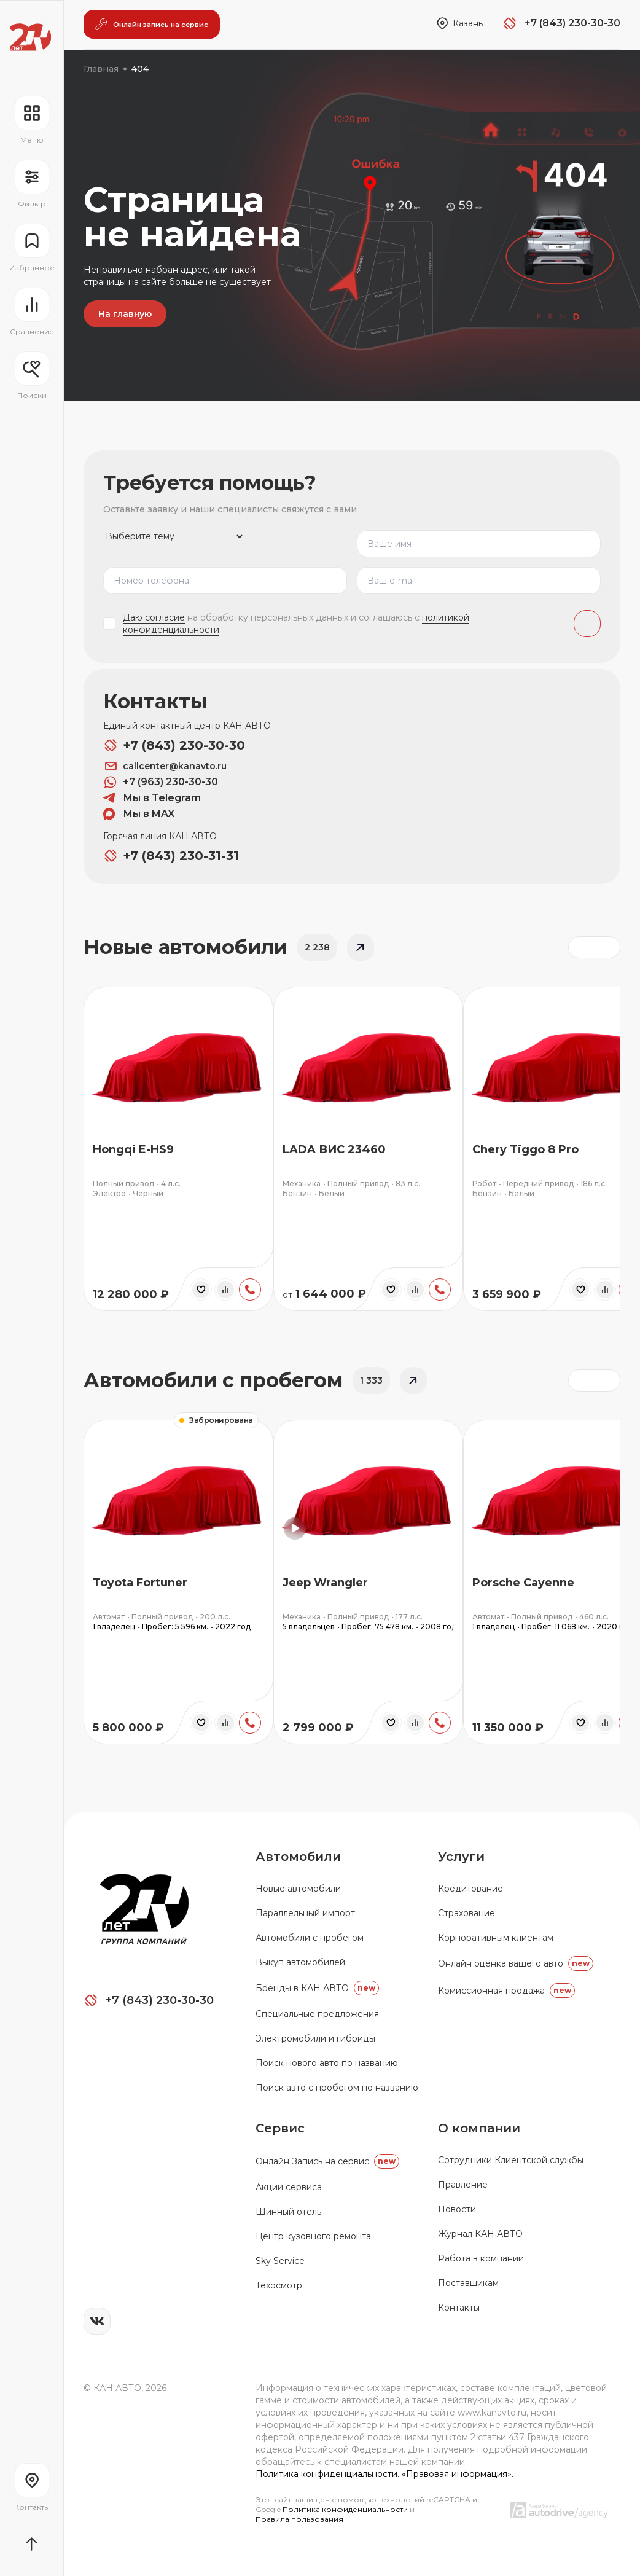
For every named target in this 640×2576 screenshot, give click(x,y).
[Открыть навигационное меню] (31, 120)
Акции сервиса (289, 2187)
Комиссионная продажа (506, 1990)
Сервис (280, 2128)
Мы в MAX (138, 814)
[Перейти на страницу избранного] (31, 248)
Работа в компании (481, 2258)
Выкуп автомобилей (300, 1962)
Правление (463, 2184)
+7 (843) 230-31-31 (171, 855)
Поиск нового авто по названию (327, 2063)
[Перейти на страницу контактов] (31, 2487)
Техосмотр (279, 2285)
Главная (101, 68)
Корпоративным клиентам (495, 1937)
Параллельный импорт (305, 1913)
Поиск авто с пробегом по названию (337, 2087)
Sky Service (280, 2260)
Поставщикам (468, 2282)
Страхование (466, 1913)
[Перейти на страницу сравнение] (31, 312)
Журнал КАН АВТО (480, 2233)
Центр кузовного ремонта (313, 2236)
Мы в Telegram (152, 798)
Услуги (461, 1856)
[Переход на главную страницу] (30, 37)
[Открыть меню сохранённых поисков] (31, 376)
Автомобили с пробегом (310, 1937)
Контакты (459, 2307)
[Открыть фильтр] (31, 184)
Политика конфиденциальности (346, 2509)
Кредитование (470, 1888)
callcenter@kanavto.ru (165, 766)
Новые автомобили (298, 1888)
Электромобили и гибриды (315, 2038)
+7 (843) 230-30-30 (174, 745)
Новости (457, 2209)
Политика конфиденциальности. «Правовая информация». (384, 2474)
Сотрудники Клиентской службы (510, 2160)
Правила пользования (299, 2519)
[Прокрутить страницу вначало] (31, 2544)
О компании (479, 2128)
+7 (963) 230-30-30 (160, 782)
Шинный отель (288, 2211)
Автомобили (298, 1856)
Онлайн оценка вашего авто (515, 1963)
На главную (125, 313)
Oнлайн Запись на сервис (327, 2161)
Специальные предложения (317, 2013)
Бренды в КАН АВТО (317, 1988)
